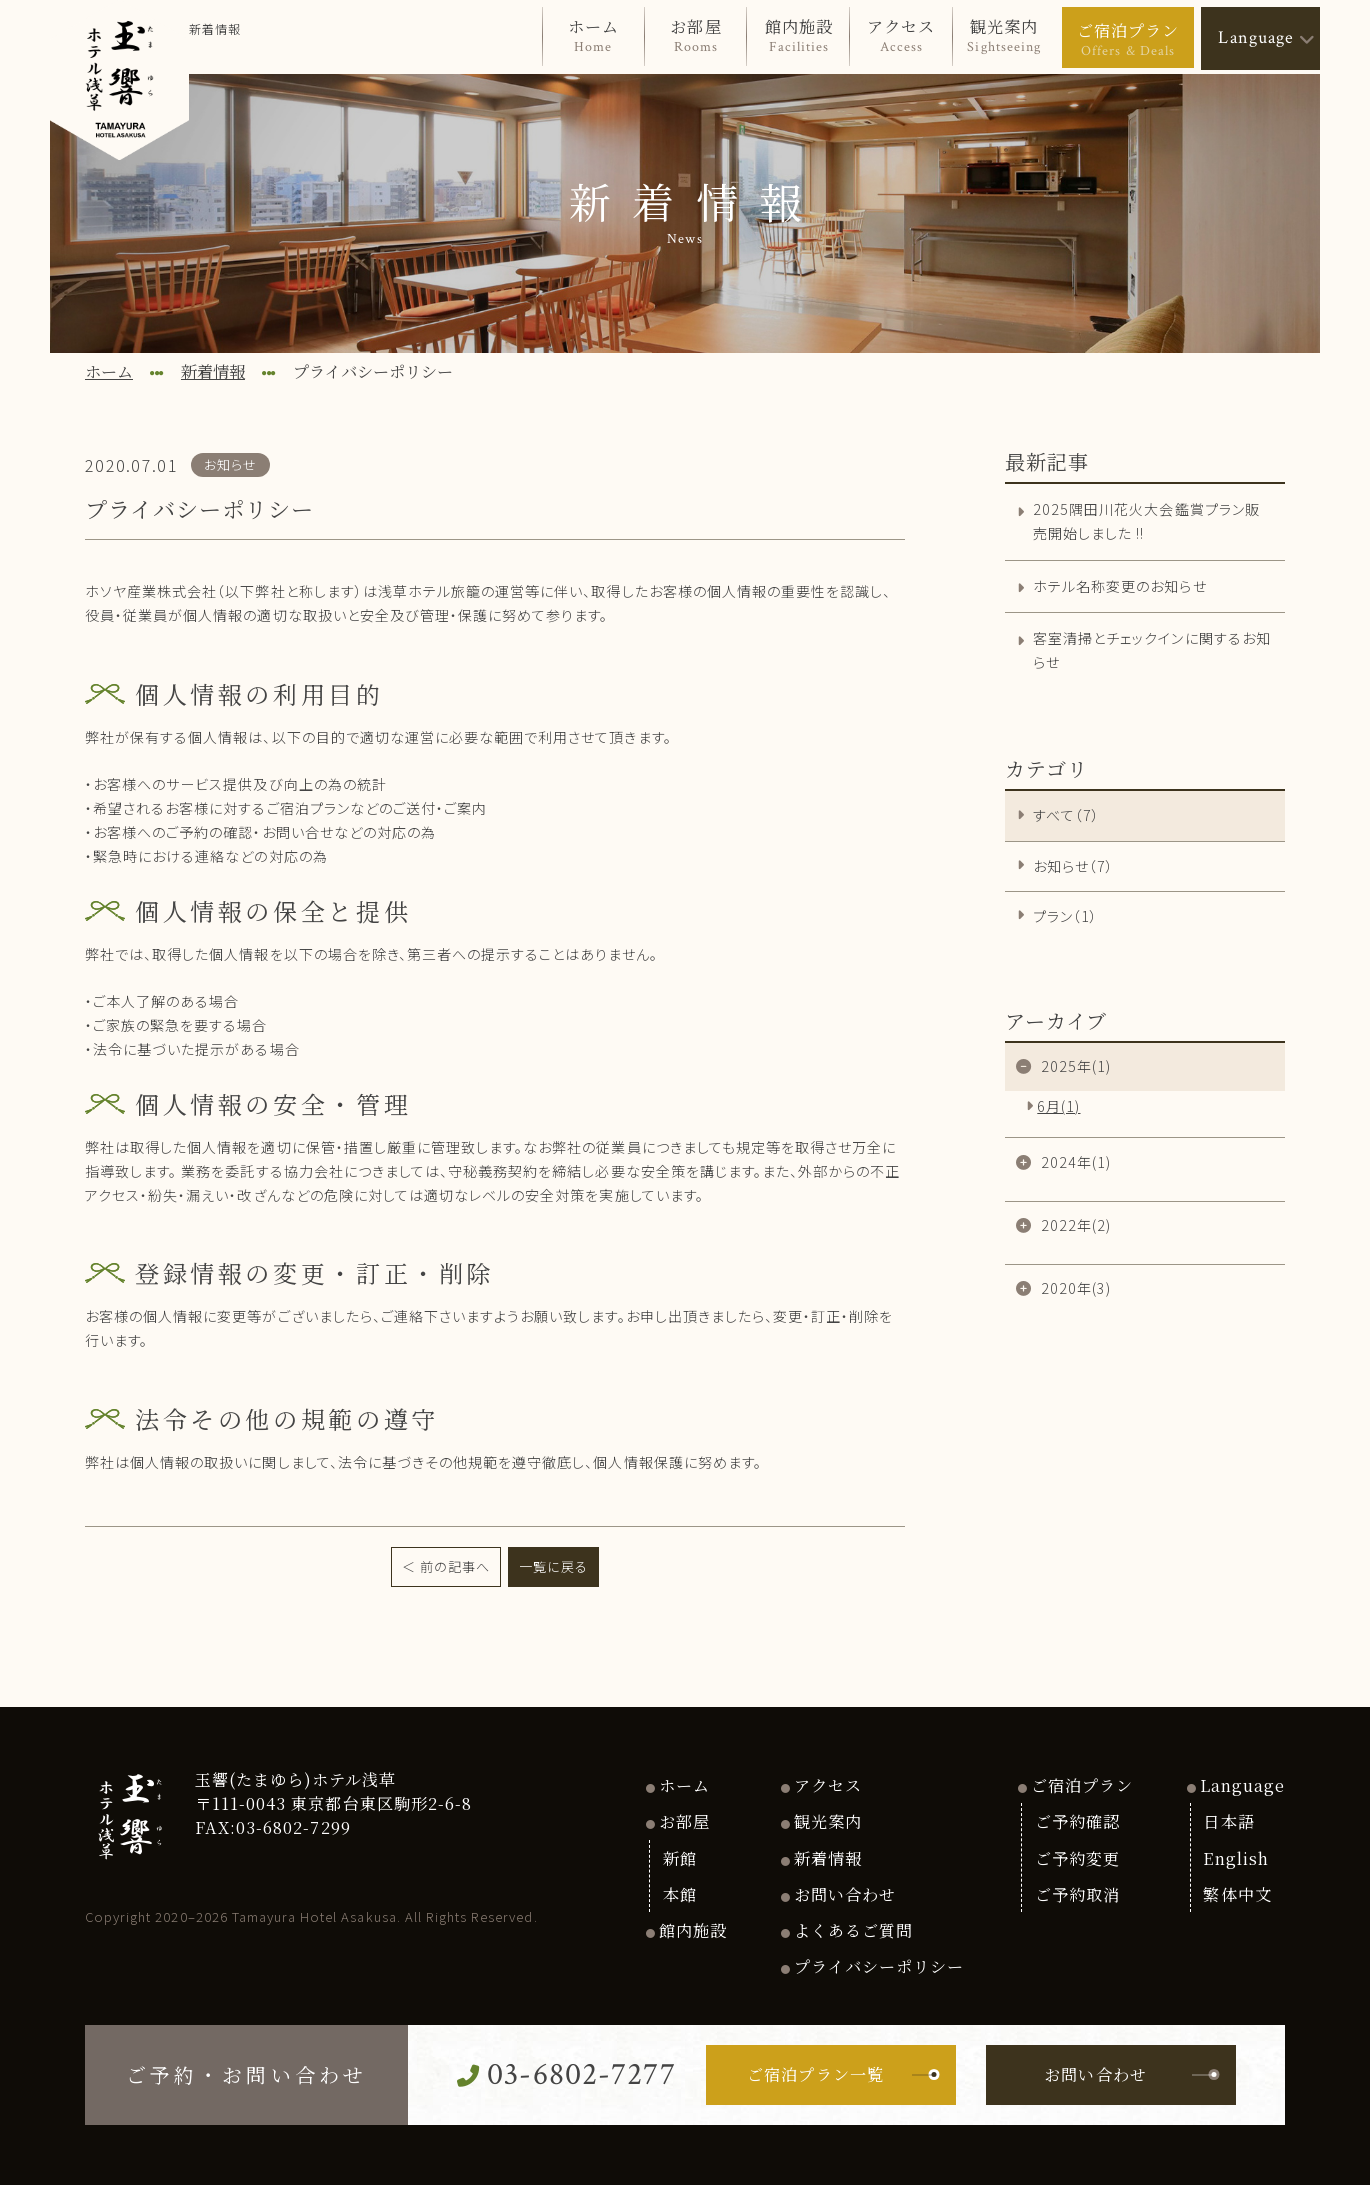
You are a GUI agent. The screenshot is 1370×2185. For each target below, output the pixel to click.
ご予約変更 (1077, 1858)
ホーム (684, 1785)
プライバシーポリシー (879, 1966)
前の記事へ (455, 1566)
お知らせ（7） (1073, 866)
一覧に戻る (553, 1566)
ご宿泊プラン (1082, 1785)
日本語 (1228, 1821)
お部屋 (684, 1821)
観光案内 (828, 1821)
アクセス (828, 1785)
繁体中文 (1237, 1894)
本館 (680, 1894)
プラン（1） (1065, 916)
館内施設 (693, 1930)
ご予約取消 (1077, 1894)
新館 (680, 1858)
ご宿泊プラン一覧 (843, 2074)
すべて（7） (1066, 815)
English (1235, 1858)
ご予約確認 (1077, 1821)
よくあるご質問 (853, 1930)
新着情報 (828, 1858)
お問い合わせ (845, 1894)
